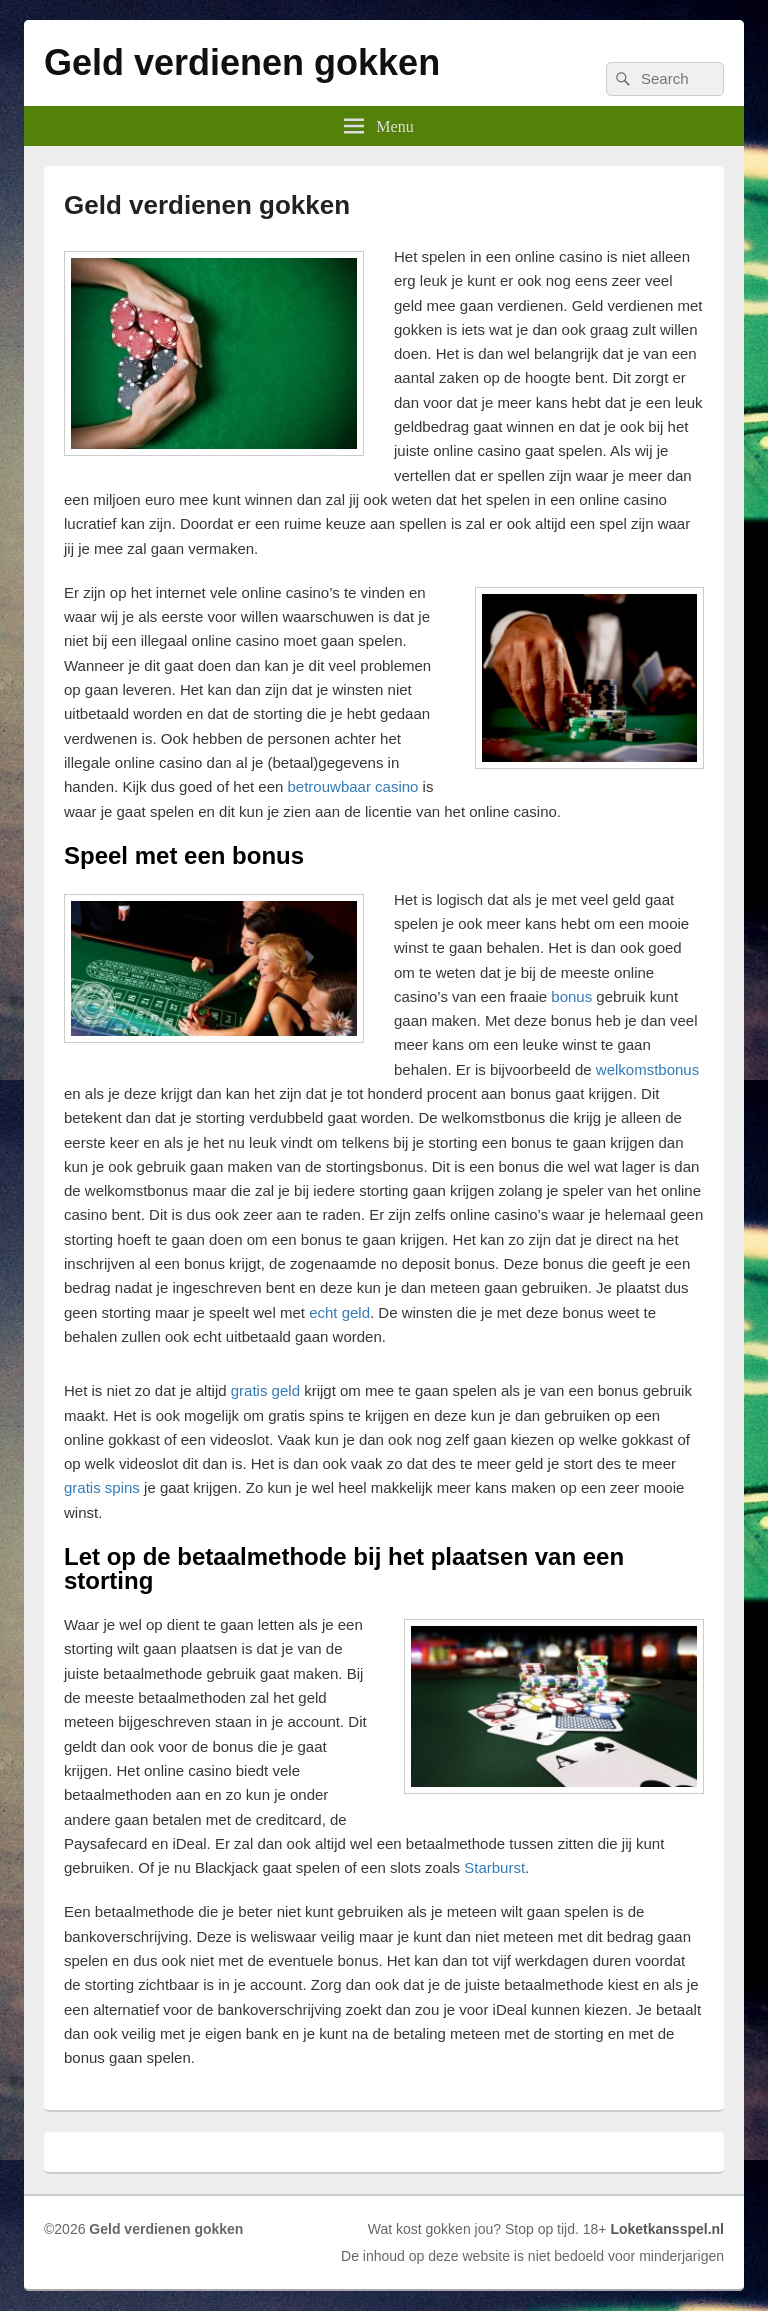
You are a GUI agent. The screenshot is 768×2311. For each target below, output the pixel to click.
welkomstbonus (647, 1069)
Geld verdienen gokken (242, 62)
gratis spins (102, 1487)
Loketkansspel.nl (667, 2229)
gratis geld (265, 1390)
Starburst (494, 1867)
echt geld (339, 1312)
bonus (571, 996)
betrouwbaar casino (353, 786)
